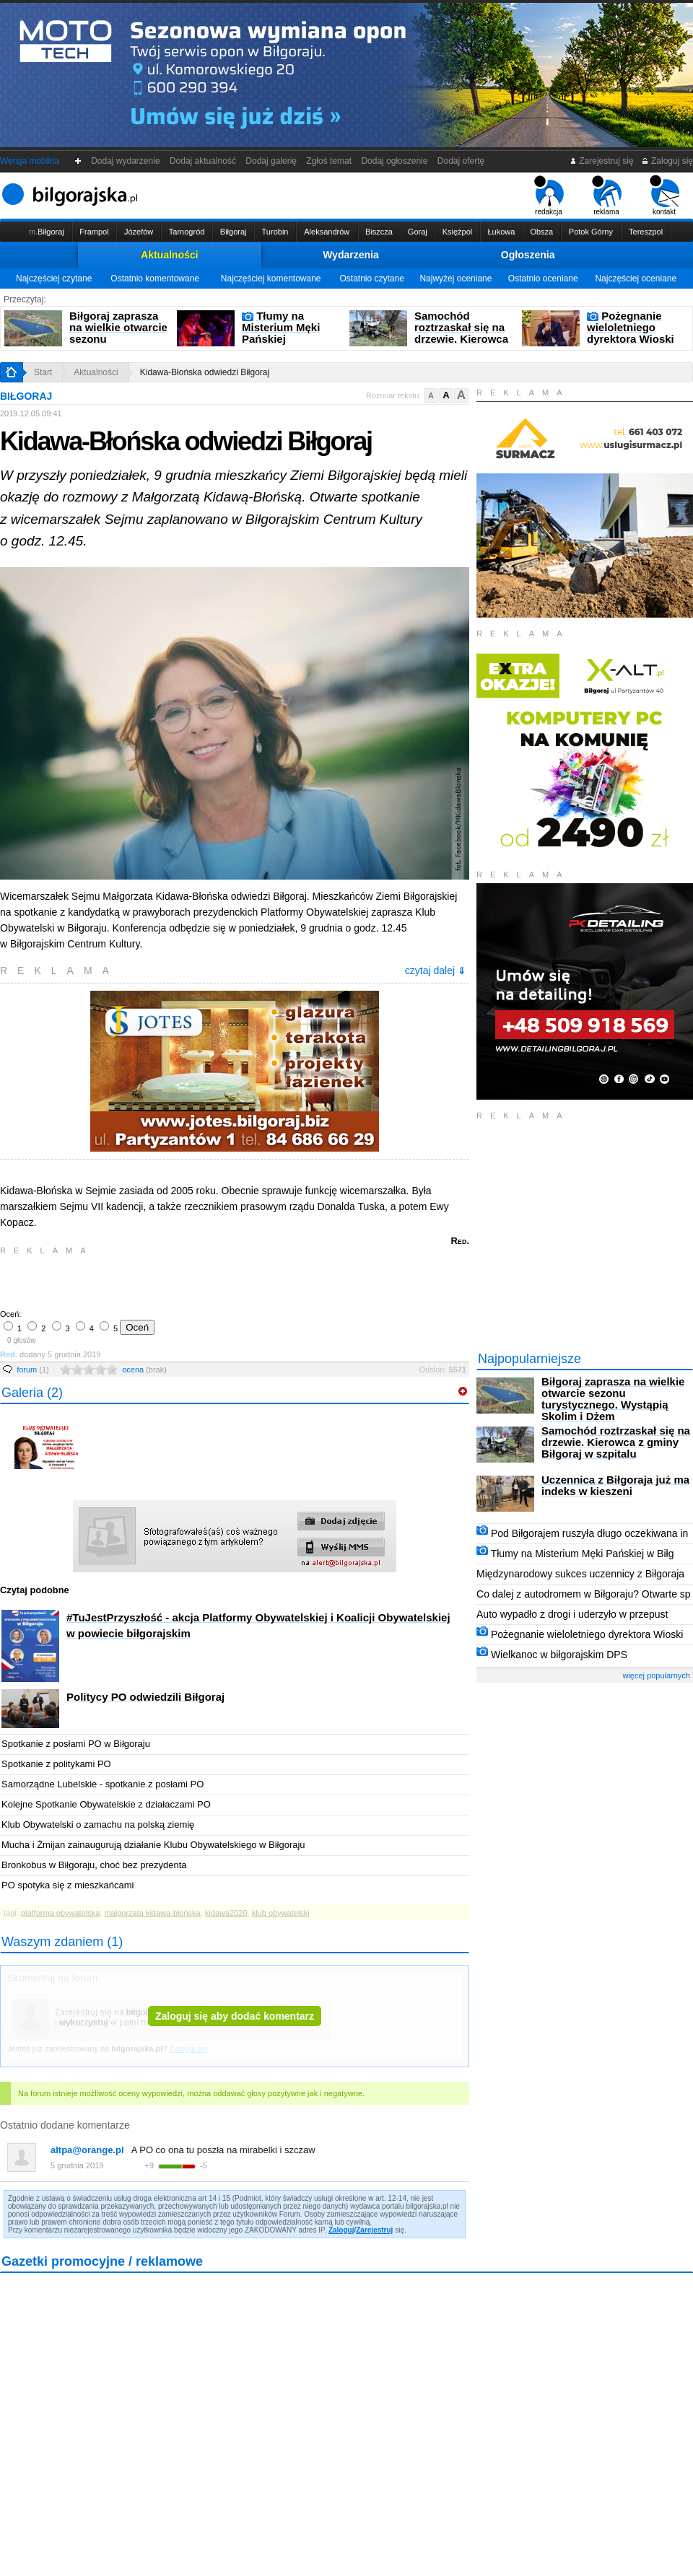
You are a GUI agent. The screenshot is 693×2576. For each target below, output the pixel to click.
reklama (607, 195)
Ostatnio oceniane (543, 278)
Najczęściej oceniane (635, 278)
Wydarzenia (351, 254)
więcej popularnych (656, 1675)
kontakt (664, 195)
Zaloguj (341, 2230)
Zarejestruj (374, 2230)
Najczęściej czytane (54, 278)
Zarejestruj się (602, 161)
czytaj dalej (435, 970)
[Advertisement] (170, 1280)
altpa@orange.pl (87, 2150)
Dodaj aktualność (202, 161)
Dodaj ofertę (460, 161)
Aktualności (169, 254)
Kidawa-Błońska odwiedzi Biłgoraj (204, 372)
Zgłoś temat (329, 161)
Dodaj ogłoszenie (394, 161)
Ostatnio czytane (371, 278)
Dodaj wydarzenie (126, 161)
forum (33, 1369)
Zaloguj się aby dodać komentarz (234, 2016)
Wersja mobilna (29, 161)
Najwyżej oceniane (455, 278)
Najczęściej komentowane (271, 278)
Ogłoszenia (528, 254)
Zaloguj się (667, 161)
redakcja (549, 195)
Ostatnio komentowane (154, 278)
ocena (144, 1369)
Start (43, 372)
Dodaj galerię (271, 161)
